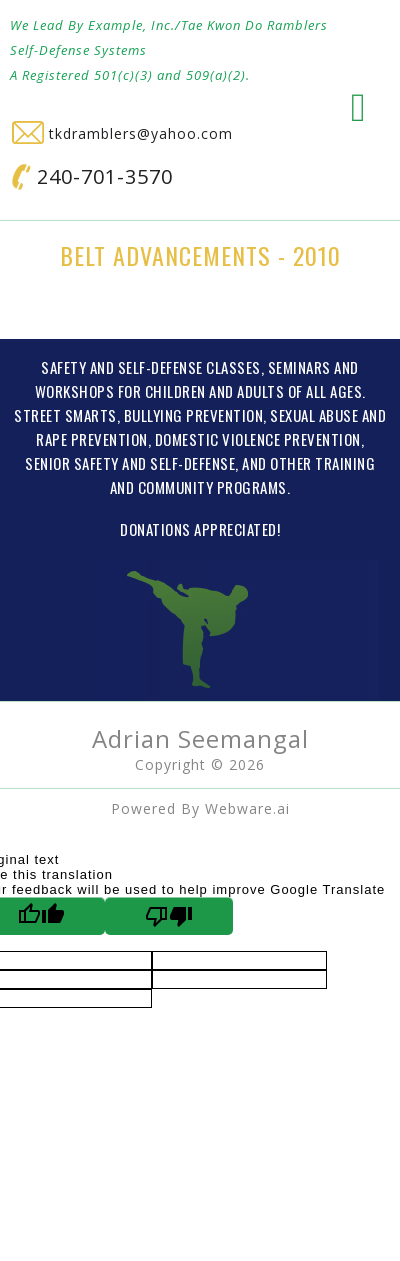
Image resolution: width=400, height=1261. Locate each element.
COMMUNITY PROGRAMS (212, 487)
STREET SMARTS (65, 415)
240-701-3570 (92, 176)
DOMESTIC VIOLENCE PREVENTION (258, 439)
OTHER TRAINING (322, 463)
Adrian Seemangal (200, 738)
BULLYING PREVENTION (194, 415)
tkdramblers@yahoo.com (122, 133)
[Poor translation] (169, 916)
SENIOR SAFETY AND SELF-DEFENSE (130, 463)
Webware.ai (247, 808)
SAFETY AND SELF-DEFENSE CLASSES (151, 367)
